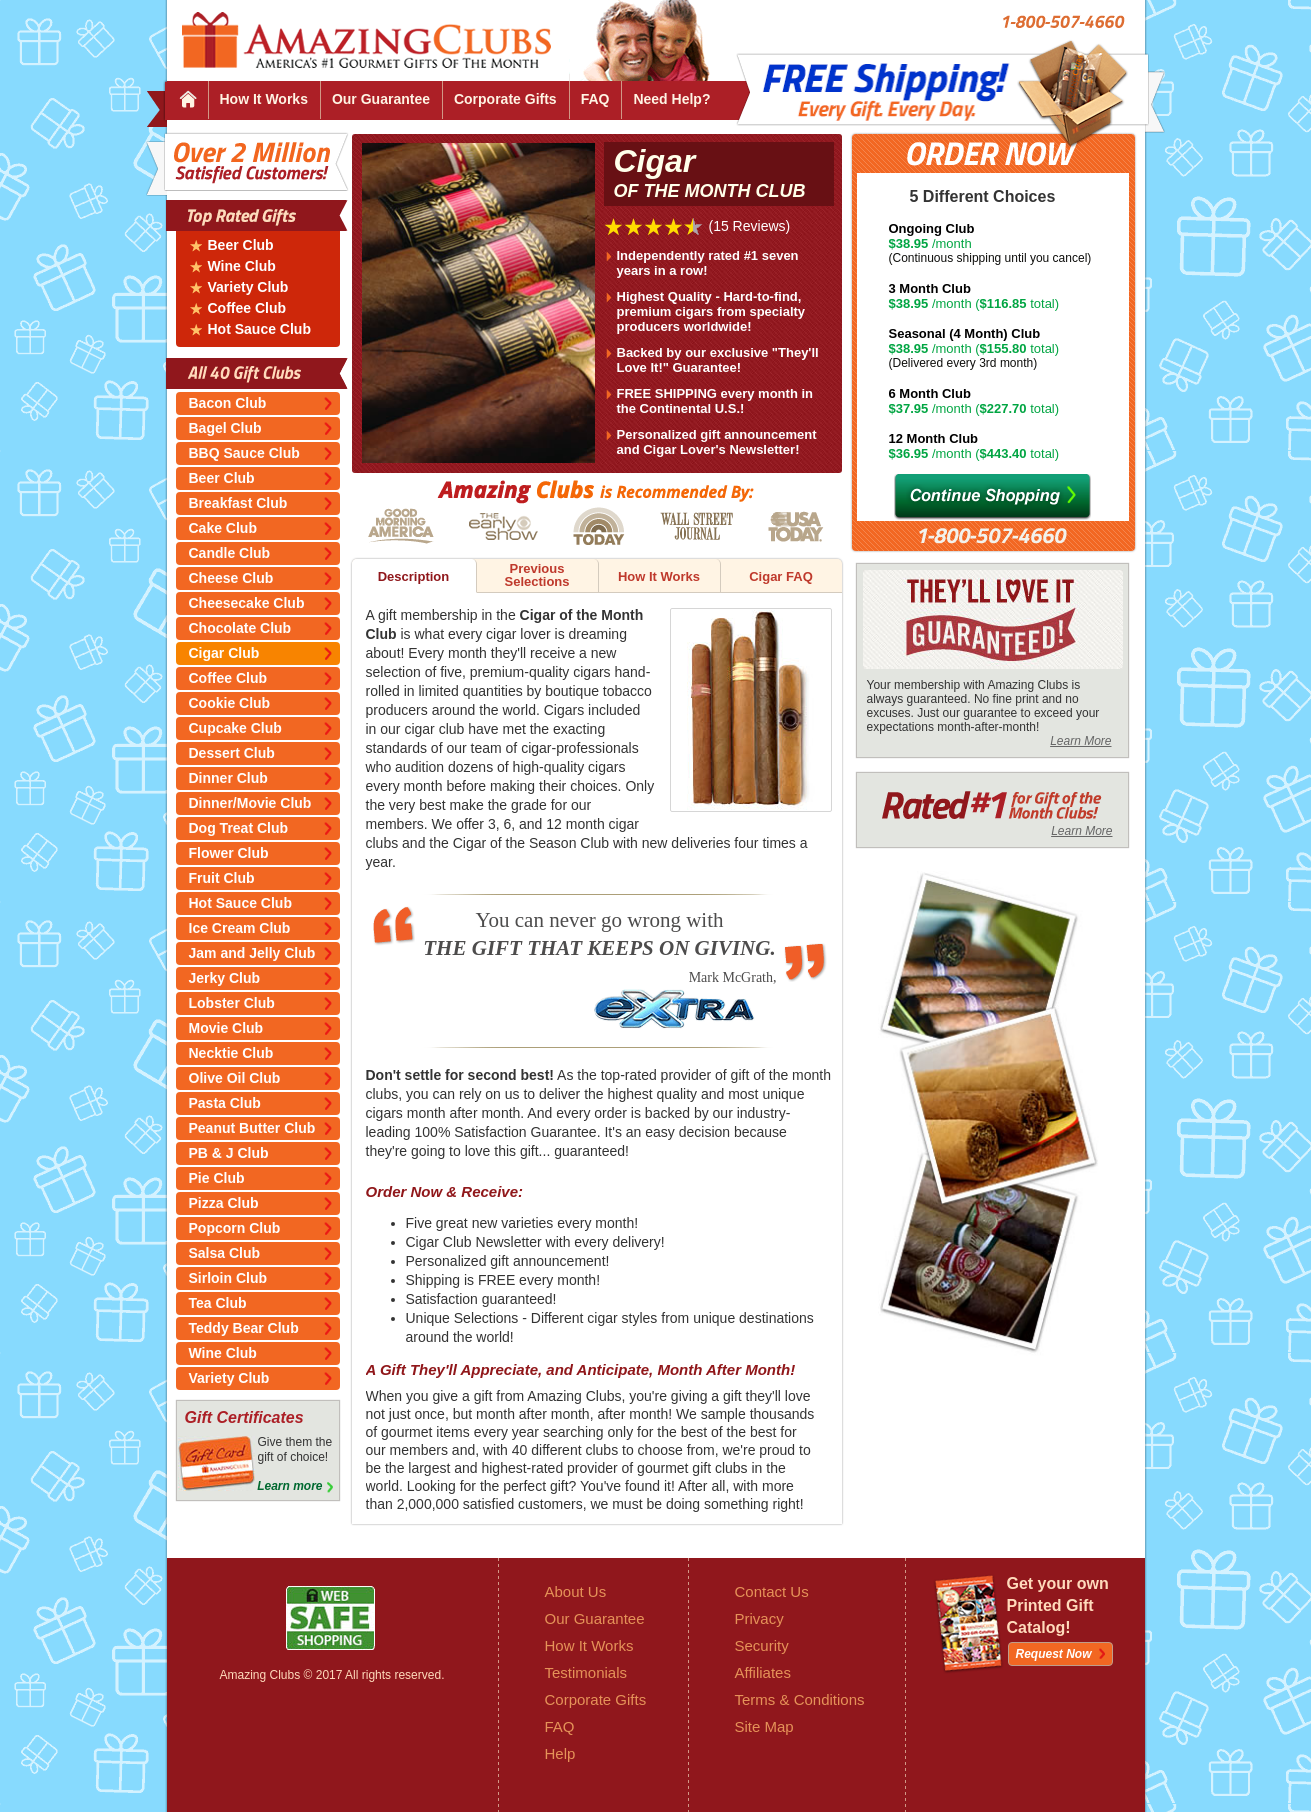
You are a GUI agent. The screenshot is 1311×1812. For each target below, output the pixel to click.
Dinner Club (228, 778)
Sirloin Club (228, 1278)
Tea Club (218, 1303)
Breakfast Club (238, 503)
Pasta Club (225, 1103)
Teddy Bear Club (244, 1328)
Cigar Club (224, 653)
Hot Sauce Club (259, 329)
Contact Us (772, 1591)
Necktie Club (231, 1053)
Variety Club (248, 287)
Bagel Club (225, 428)
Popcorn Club (235, 1228)
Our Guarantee (381, 99)
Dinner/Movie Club (250, 803)
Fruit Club (222, 878)
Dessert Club (232, 753)
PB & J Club (229, 1153)
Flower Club (229, 853)
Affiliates (763, 1672)
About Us (576, 1591)
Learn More (1080, 741)
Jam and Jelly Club (252, 953)
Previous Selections (536, 575)
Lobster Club (232, 1003)
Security (762, 1645)
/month (1006, 243)
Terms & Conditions (800, 1699)
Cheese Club (231, 578)
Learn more (289, 1486)
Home (187, 100)
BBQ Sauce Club (244, 453)
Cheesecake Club (247, 603)
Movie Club (226, 1028)
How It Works (264, 99)
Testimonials (586, 1672)
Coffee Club (247, 308)
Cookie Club (230, 703)
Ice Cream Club (240, 928)
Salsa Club (225, 1253)
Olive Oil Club (235, 1078)
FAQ (595, 99)
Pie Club (217, 1178)
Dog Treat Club (239, 828)
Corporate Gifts (505, 99)
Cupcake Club (235, 728)
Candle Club (230, 553)
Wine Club (242, 266)
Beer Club (241, 245)
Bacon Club (228, 403)
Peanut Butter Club (252, 1128)
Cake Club (223, 528)
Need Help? (671, 99)
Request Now (1054, 1654)
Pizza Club (224, 1203)
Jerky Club (225, 978)
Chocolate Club (240, 628)
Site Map (764, 1726)
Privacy (759, 1618)
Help (560, 1753)
